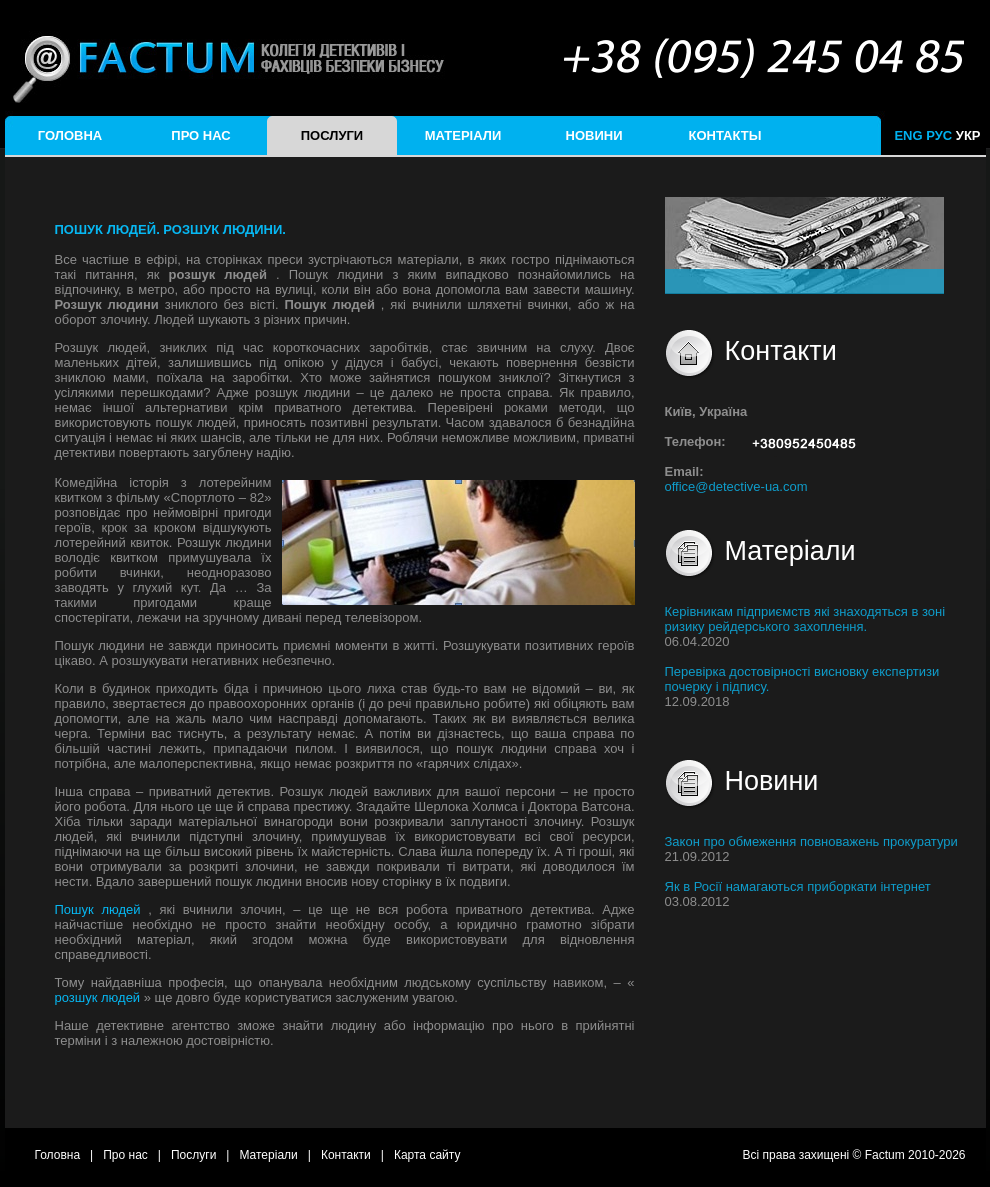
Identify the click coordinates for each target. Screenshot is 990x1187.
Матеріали (463, 135)
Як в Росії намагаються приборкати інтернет (798, 886)
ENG (908, 135)
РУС (939, 135)
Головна (70, 135)
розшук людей (99, 997)
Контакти (346, 1155)
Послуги (332, 135)
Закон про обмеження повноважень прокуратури (811, 841)
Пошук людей (102, 909)
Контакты (725, 135)
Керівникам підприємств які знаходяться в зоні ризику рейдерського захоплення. (805, 619)
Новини (594, 135)
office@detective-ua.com (736, 486)
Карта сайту (427, 1155)
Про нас (200, 135)
